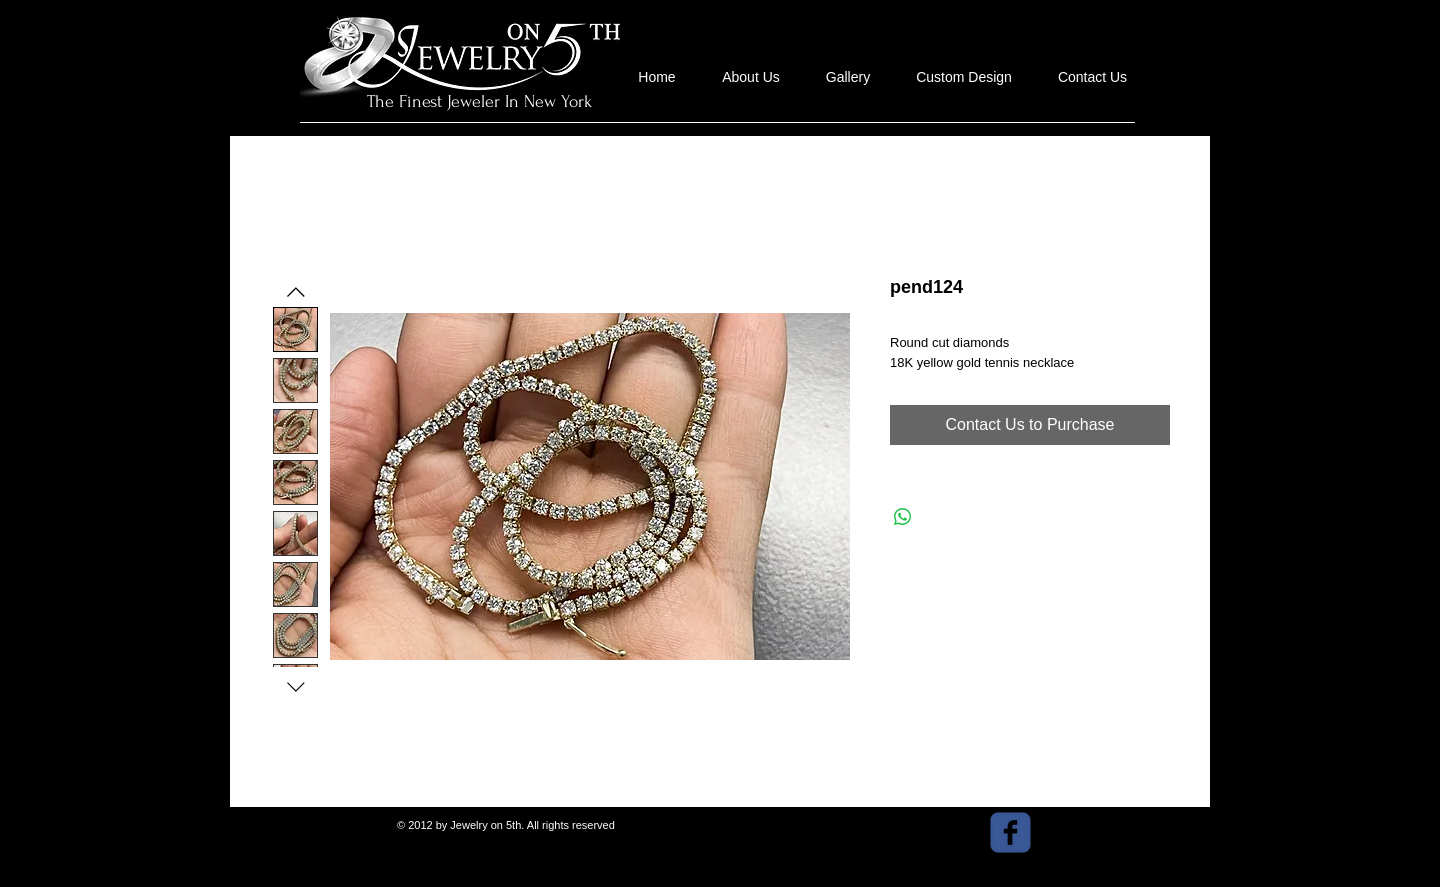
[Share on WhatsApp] (903, 517)
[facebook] (1010, 832)
